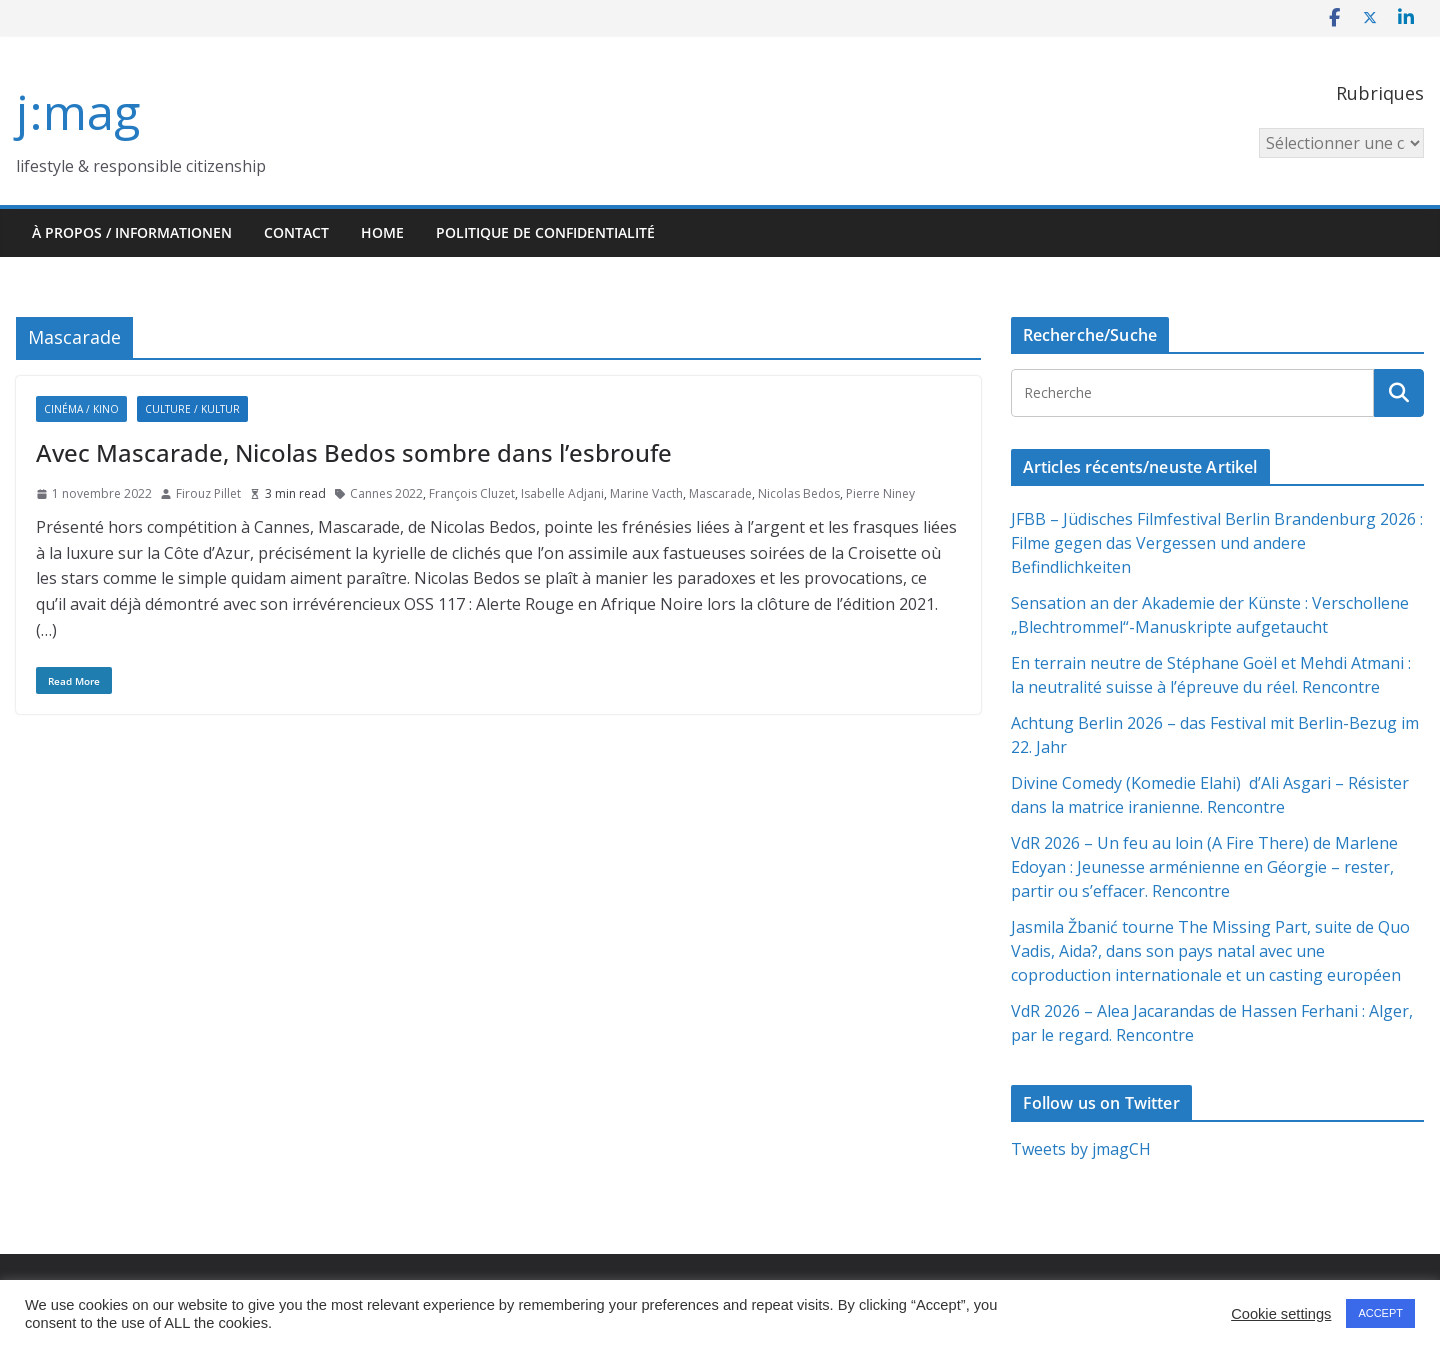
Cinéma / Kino (81, 409)
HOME (382, 232)
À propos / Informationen (132, 232)
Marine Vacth (646, 493)
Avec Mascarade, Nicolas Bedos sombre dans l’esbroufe (354, 452)
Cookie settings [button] (1281, 1314)
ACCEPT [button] (1380, 1313)
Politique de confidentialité (545, 232)
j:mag (78, 111)
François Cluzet (472, 493)
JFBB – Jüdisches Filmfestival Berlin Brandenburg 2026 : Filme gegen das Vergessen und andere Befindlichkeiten (1217, 543)
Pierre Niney (880, 493)
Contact (296, 232)
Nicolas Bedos (799, 493)
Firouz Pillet (208, 493)
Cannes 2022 (386, 493)
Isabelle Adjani (562, 493)
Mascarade (720, 493)
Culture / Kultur (192, 409)
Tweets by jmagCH (1081, 1149)
